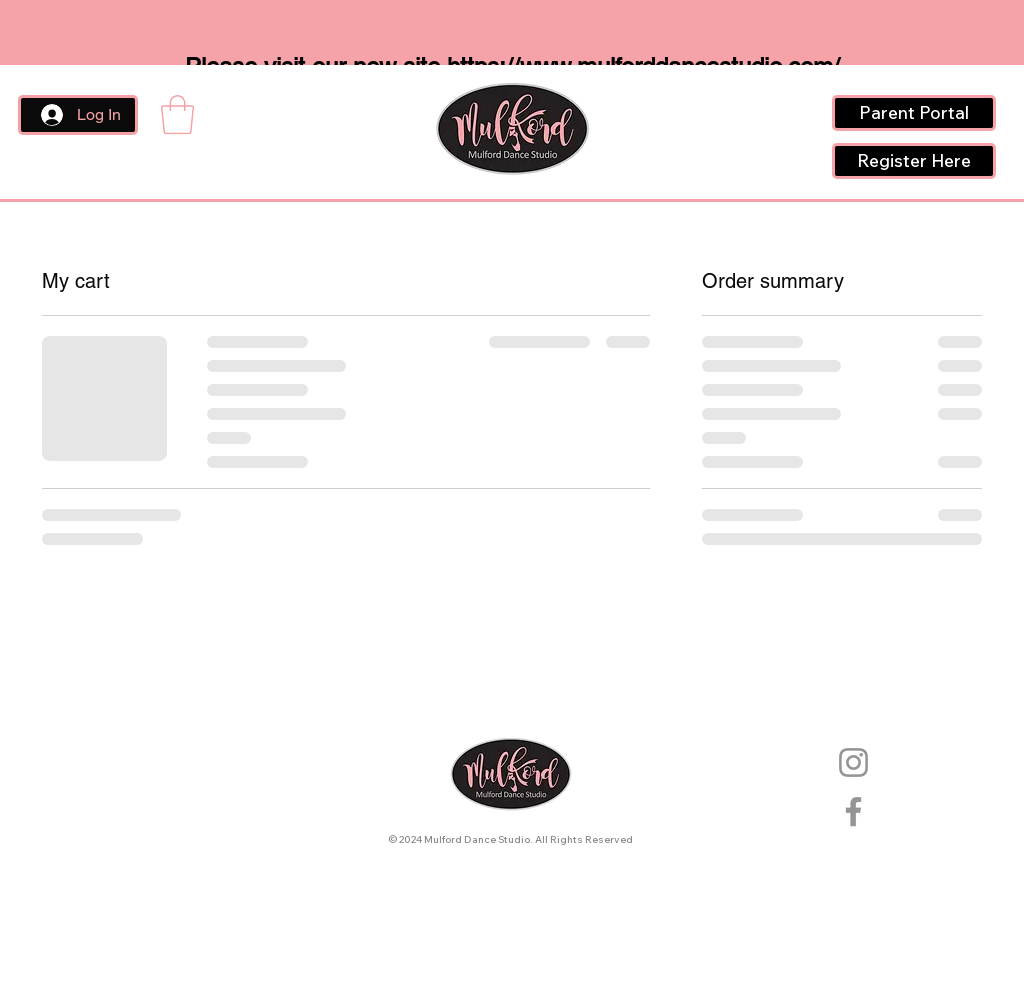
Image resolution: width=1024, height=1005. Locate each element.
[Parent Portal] (914, 113)
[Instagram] (853, 762)
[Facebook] (853, 811)
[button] (177, 114)
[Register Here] (914, 161)
